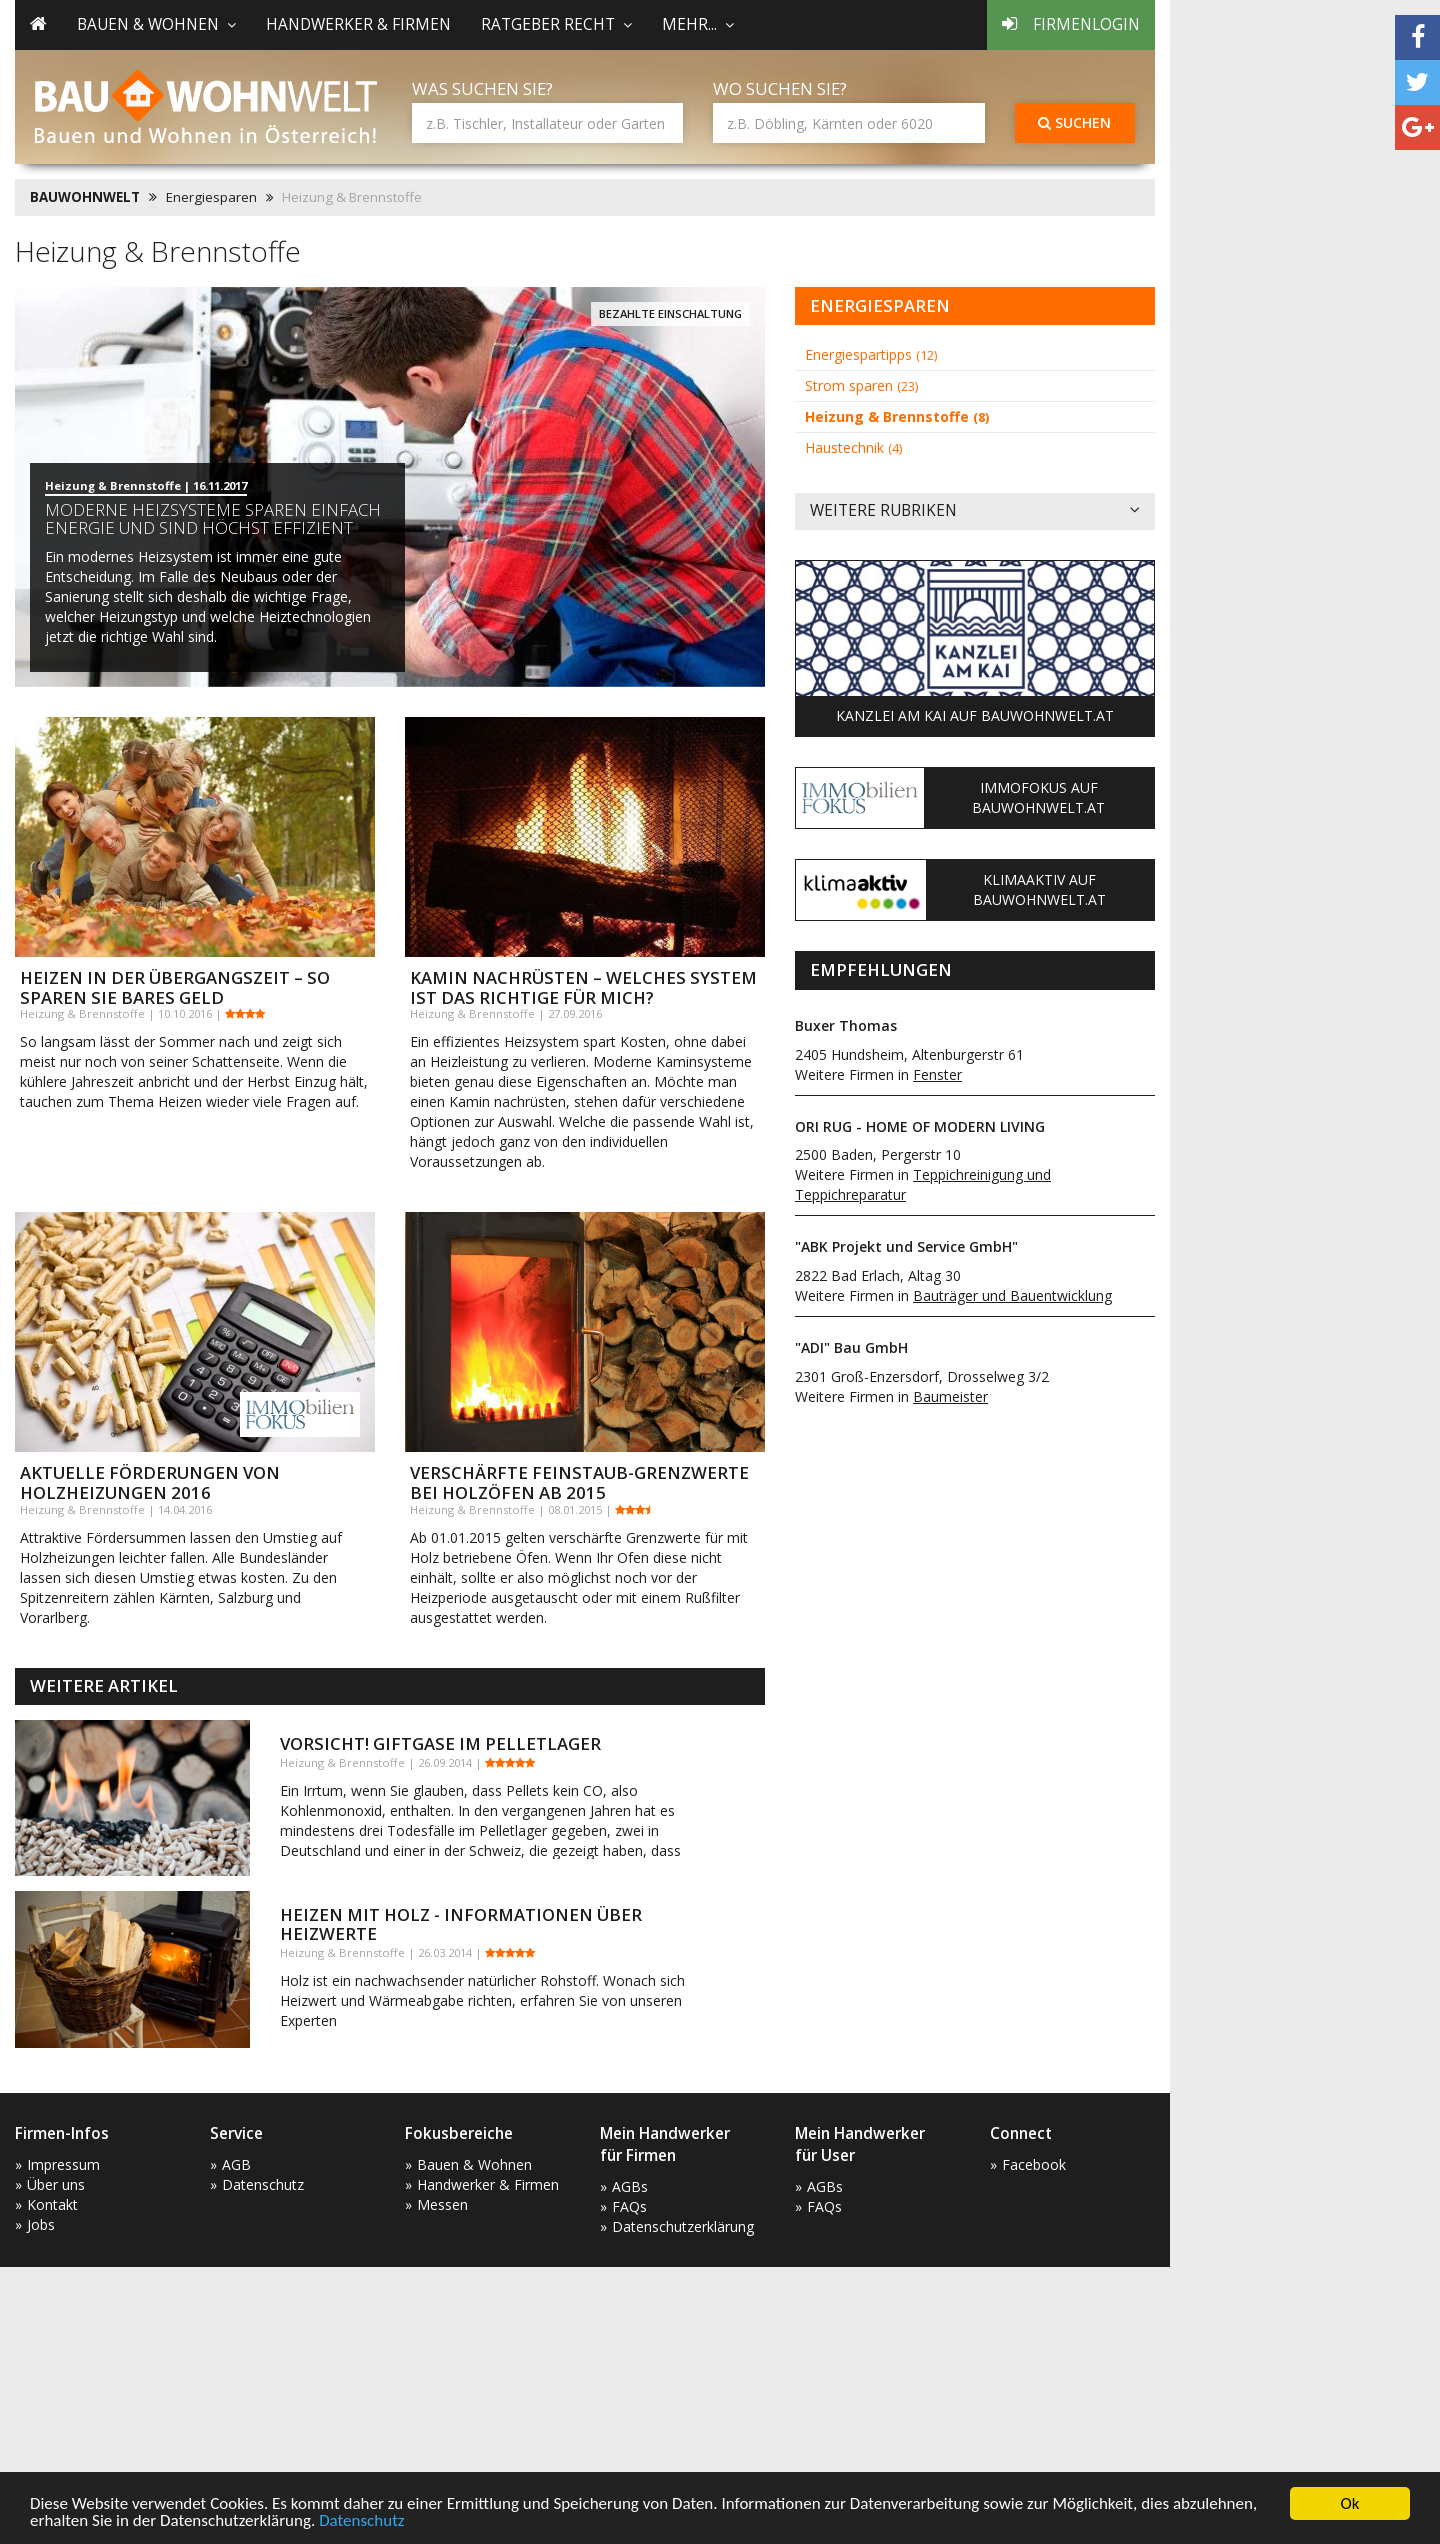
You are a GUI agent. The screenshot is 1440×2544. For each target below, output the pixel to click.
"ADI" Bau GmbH (851, 1347)
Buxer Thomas (846, 1025)
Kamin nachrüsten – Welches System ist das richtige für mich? (583, 987)
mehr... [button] (698, 24)
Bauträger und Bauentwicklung (1012, 1295)
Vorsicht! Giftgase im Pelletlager (440, 1743)
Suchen (1074, 122)
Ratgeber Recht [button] (556, 24)
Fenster (937, 1074)
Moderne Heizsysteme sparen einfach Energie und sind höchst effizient (213, 518)
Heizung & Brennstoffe (897, 416)
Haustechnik (853, 447)
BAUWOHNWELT (85, 197)
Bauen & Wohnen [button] (156, 24)
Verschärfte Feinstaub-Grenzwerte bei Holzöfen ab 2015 (579, 1482)
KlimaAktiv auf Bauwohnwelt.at (1039, 889)
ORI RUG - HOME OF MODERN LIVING (920, 1126)
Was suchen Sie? (482, 88)
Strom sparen (861, 385)
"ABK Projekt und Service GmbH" (906, 1246)
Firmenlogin (1071, 24)
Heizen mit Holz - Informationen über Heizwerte (461, 1923)
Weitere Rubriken (975, 511)
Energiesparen (211, 197)
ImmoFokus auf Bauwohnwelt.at (1038, 797)
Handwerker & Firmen (358, 24)
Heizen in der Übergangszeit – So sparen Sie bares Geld (175, 987)
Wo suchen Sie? (780, 88)
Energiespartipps (871, 354)
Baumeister (950, 1396)
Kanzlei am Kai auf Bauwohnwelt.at (975, 715)
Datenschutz (361, 2521)
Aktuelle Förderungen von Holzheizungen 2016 (150, 1482)
